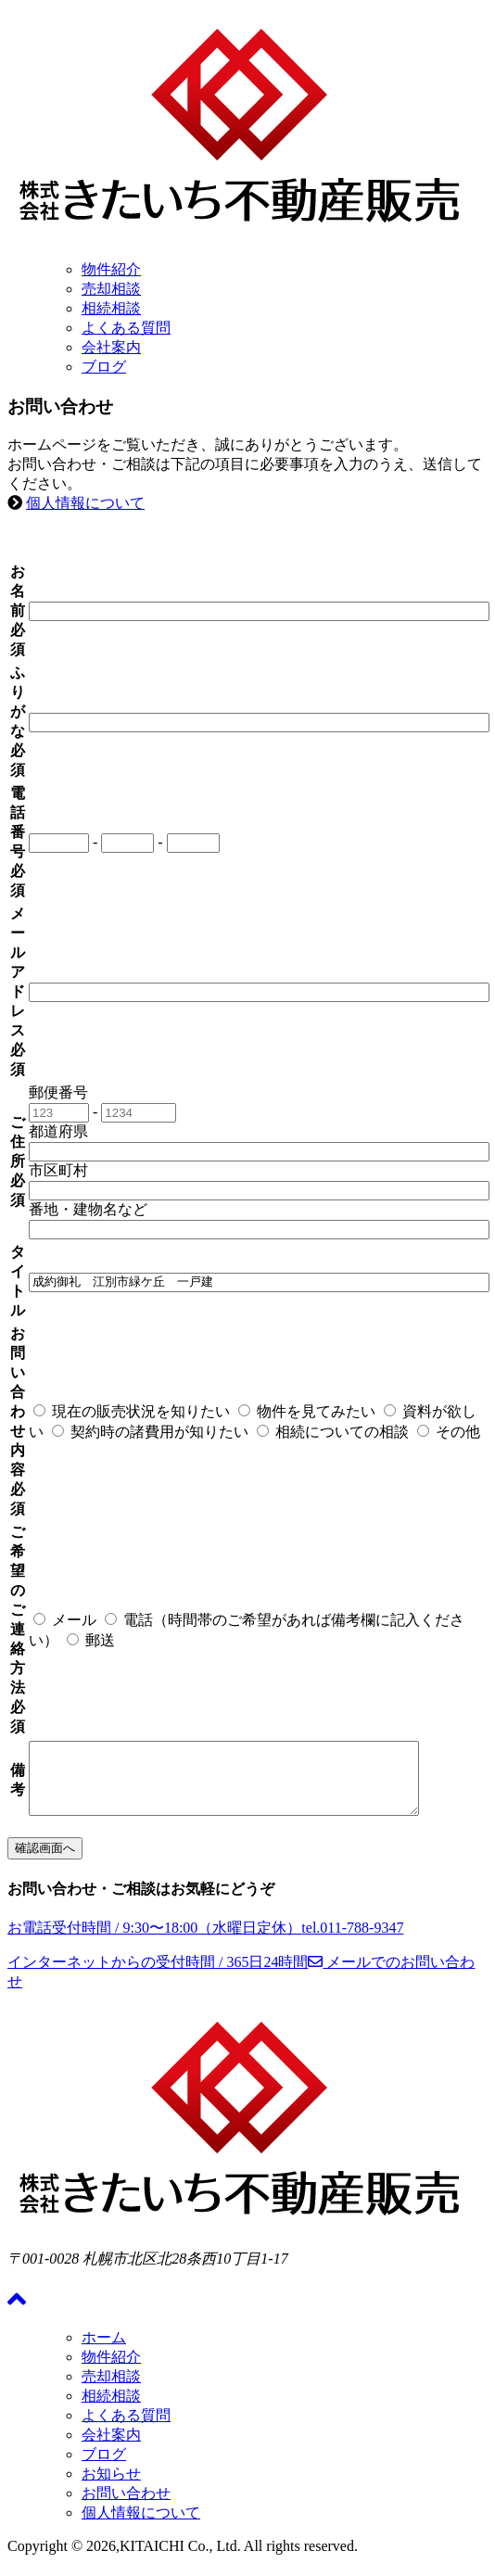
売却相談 (111, 289)
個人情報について (85, 503)
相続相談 (111, 308)
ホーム (104, 2351)
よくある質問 (126, 328)
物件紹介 (111, 269)
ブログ (104, 366)
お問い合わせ (126, 2507)
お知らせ (111, 2487)
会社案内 (111, 347)
